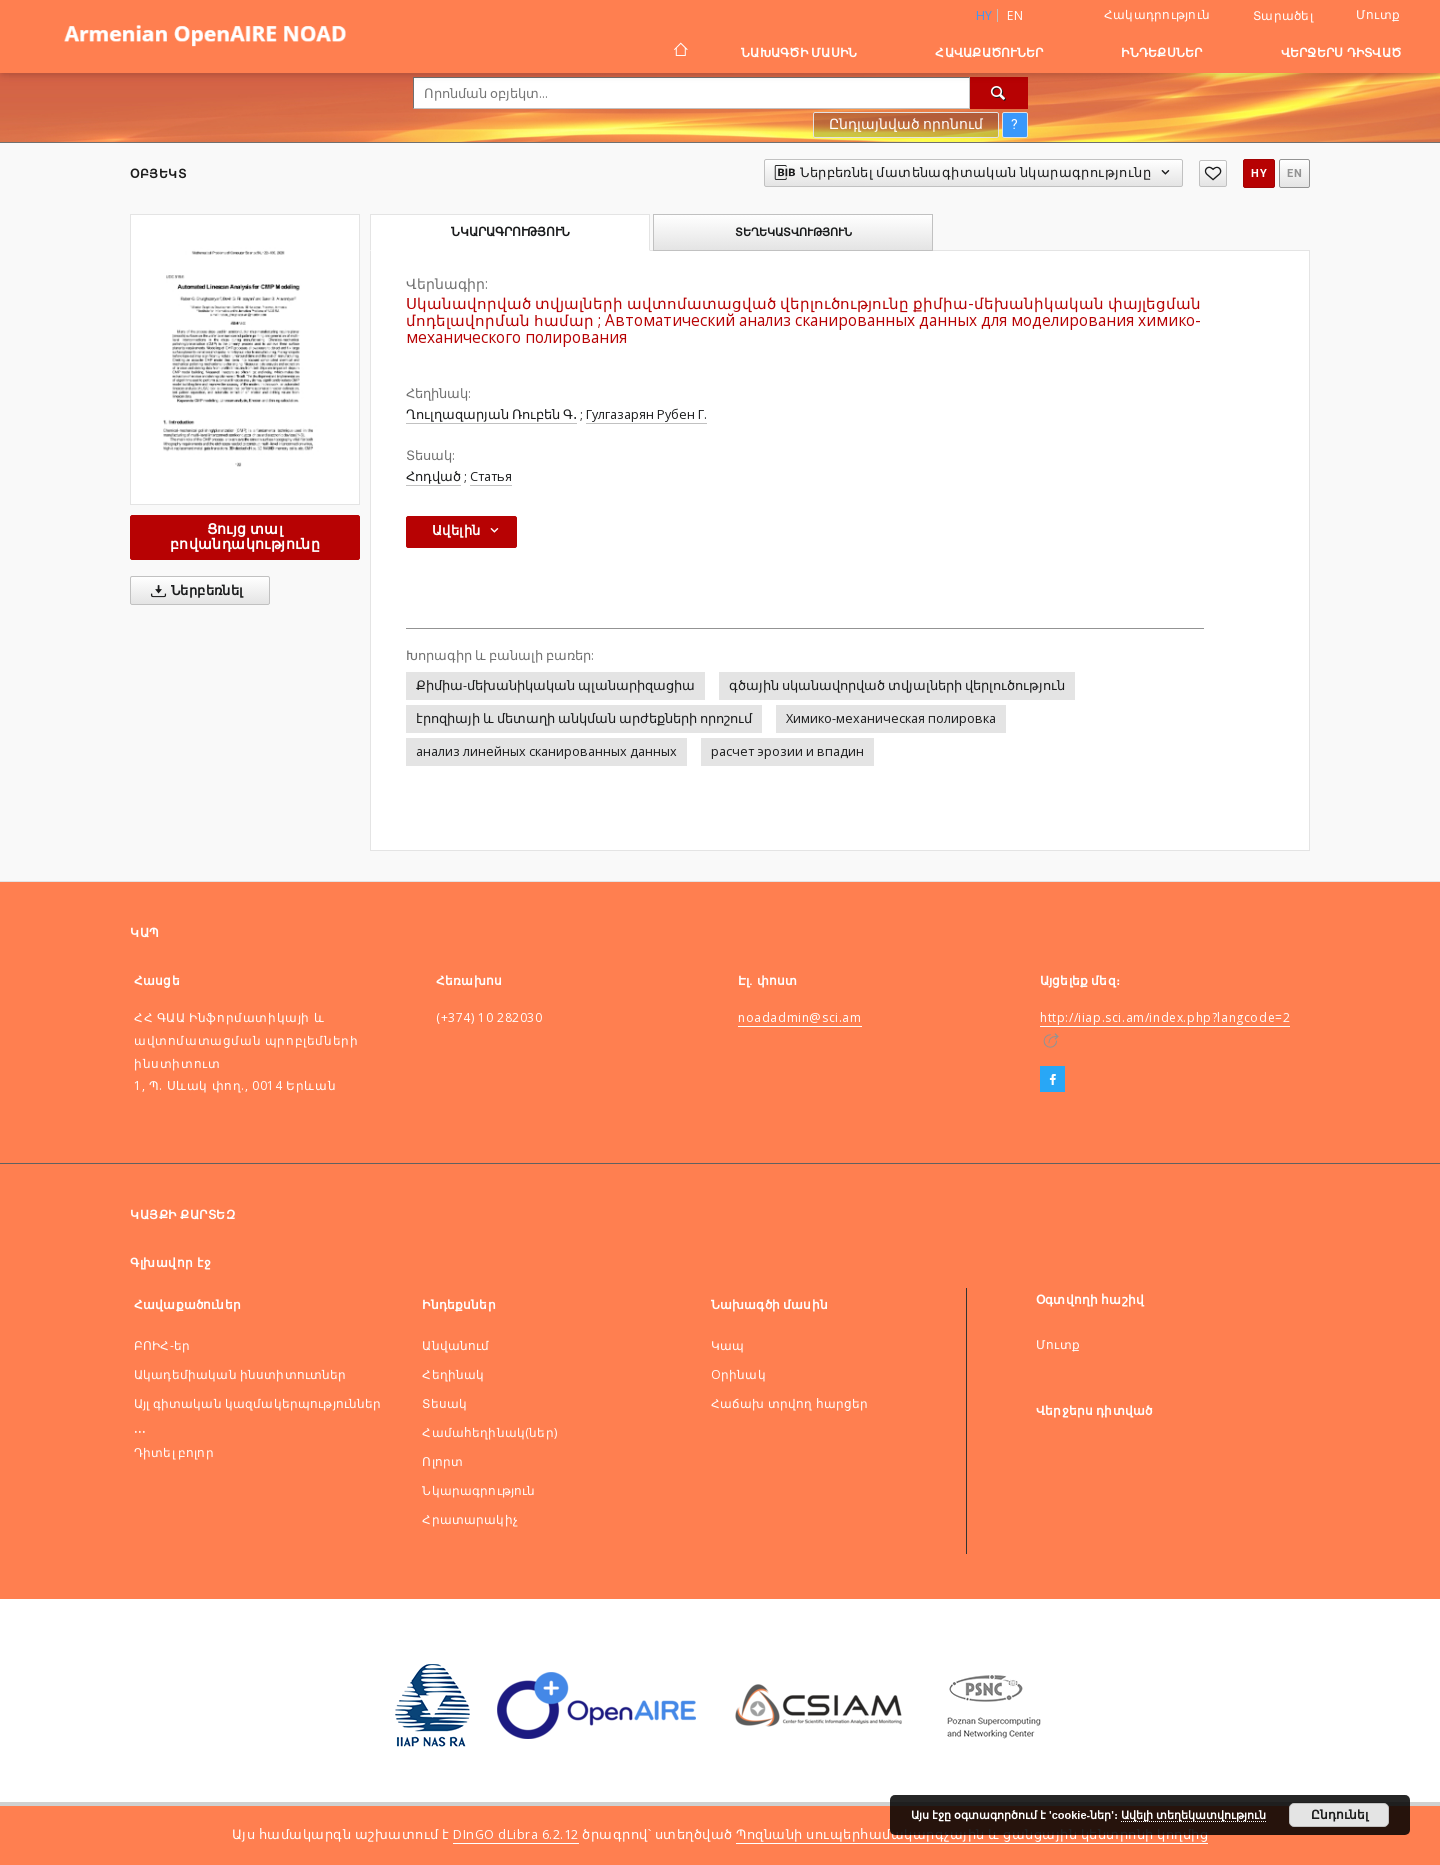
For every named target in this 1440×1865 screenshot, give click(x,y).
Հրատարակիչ (470, 1519)
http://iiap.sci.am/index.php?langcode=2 (1165, 1017)
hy (1259, 173)
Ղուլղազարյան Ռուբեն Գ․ (491, 414)
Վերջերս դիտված (1341, 52)
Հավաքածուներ (989, 52)
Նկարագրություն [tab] (510, 232)
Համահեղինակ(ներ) (489, 1432)
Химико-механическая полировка (891, 718)
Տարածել (1283, 16)
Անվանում (455, 1345)
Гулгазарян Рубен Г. (646, 414)
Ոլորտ (442, 1461)
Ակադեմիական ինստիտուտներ (240, 1374)
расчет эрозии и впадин (787, 751)
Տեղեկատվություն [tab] (793, 232)
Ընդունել (1339, 1815)
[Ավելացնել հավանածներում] (1213, 173)
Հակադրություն (1157, 14)
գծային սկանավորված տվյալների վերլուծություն (897, 685)
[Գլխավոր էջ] (679, 52)
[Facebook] (1052, 1080)
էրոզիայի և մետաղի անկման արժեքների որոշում (584, 718)
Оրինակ (738, 1374)
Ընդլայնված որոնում (906, 124)
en (1015, 15)
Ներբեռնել (193, 591)
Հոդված (433, 476)
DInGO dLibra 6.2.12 (516, 1834)
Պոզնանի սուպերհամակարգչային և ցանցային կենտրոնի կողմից (972, 1834)
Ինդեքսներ (1161, 52)
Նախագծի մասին (799, 52)
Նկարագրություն (478, 1490)
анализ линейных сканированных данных (546, 751)
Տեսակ (444, 1403)
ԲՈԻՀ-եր (162, 1345)
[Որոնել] (999, 93)
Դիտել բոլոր (174, 1452)
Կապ (727, 1345)
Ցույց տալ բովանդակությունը (245, 536)
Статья (491, 476)
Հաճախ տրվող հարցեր (790, 1403)
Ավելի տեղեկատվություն (1193, 1815)
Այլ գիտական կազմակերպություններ (258, 1403)
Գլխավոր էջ (170, 1262)
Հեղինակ (453, 1374)
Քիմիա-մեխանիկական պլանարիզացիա (555, 685)
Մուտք (1378, 14)
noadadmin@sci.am (800, 1017)
